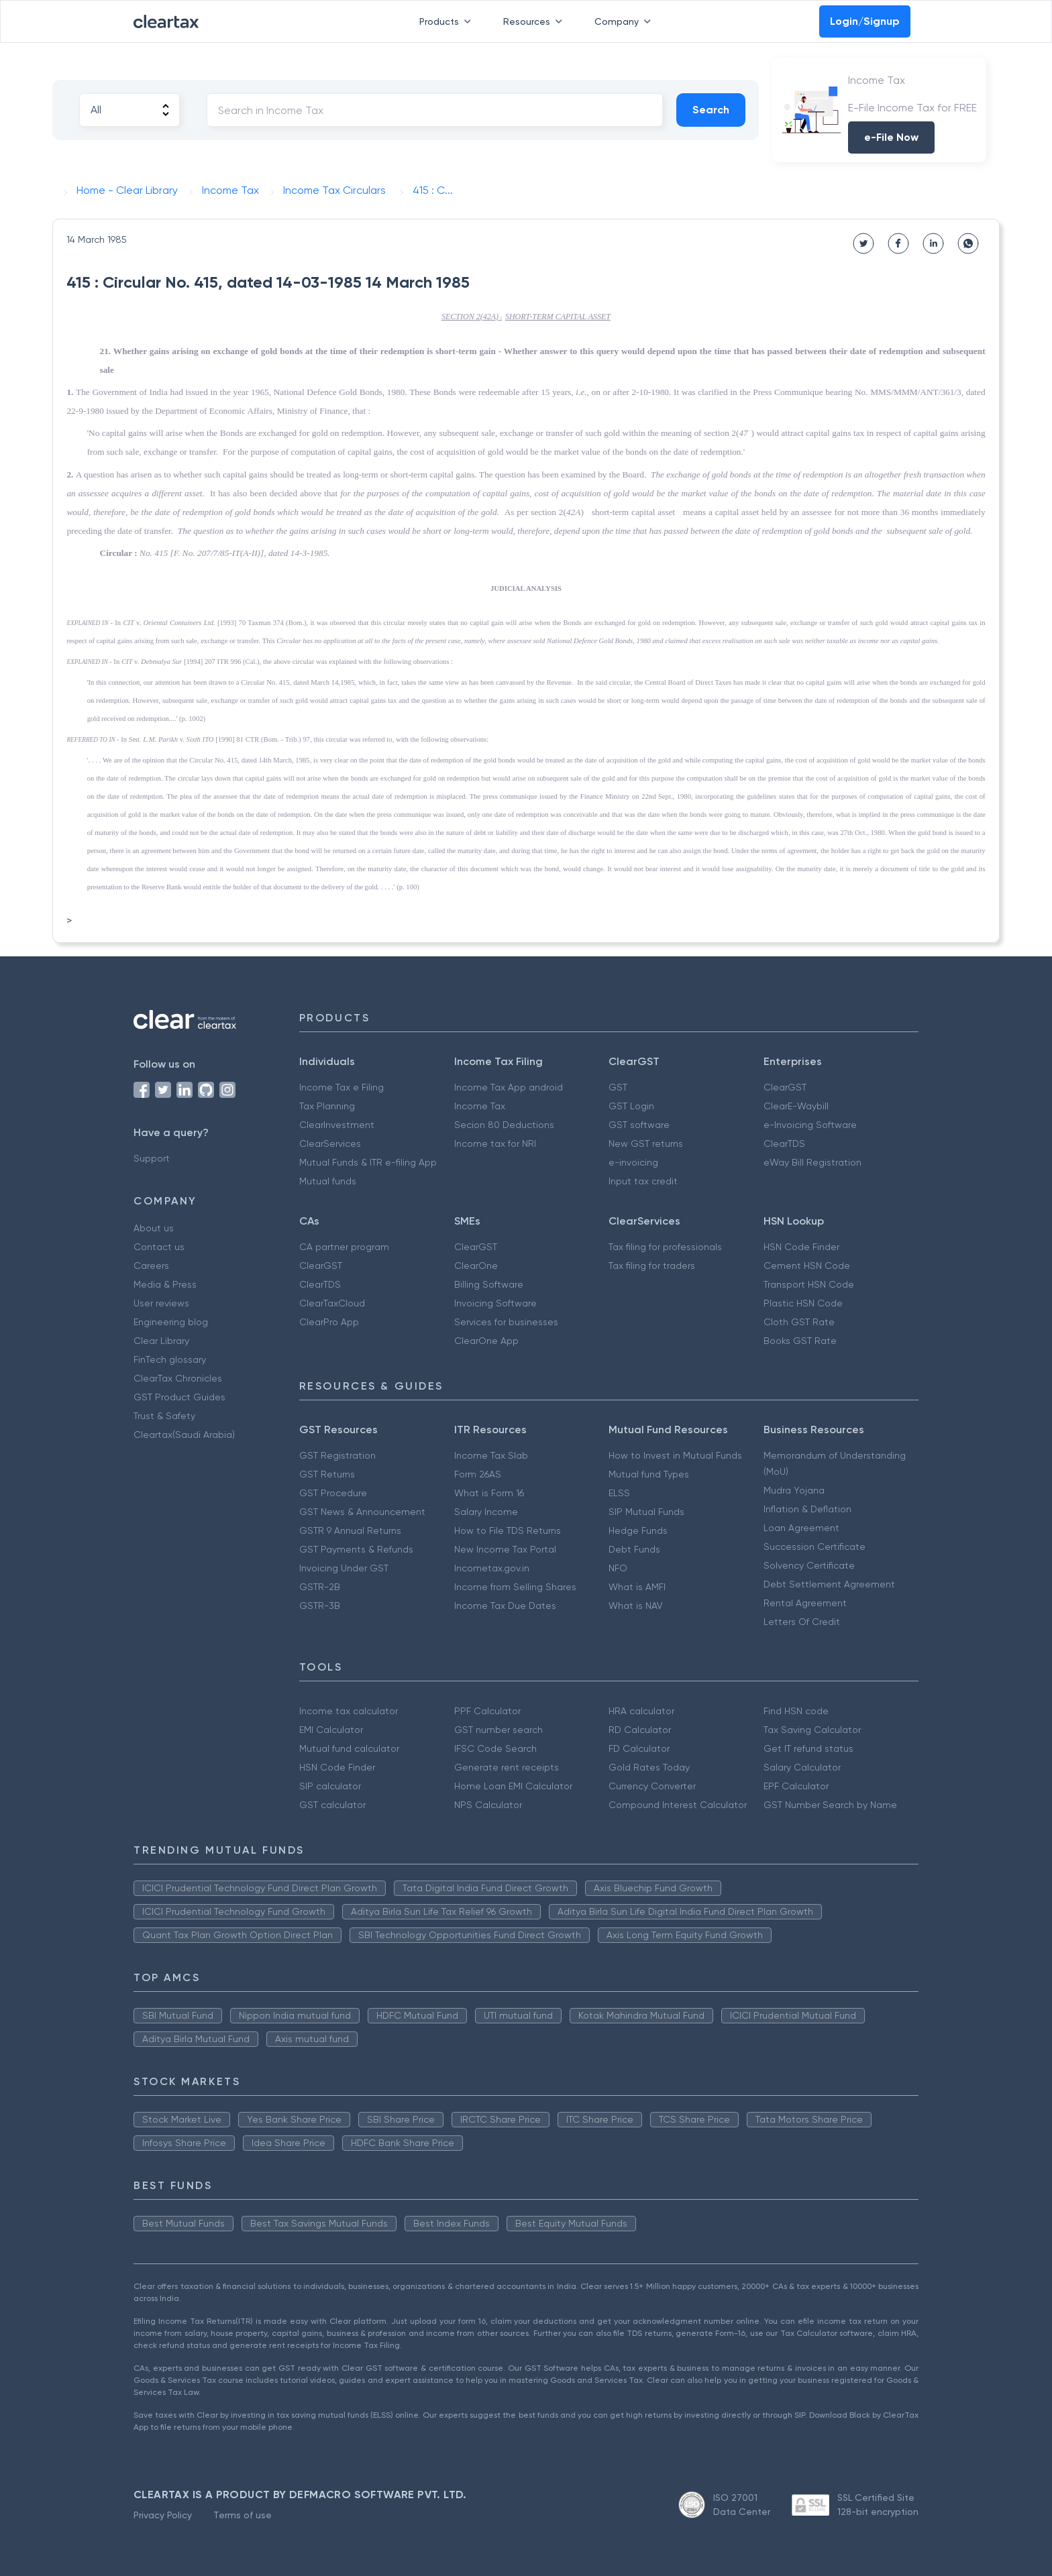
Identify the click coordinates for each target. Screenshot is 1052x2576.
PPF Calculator (487, 1710)
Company (625, 21)
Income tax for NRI (495, 1143)
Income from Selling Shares (515, 1586)
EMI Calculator (331, 1729)
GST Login (631, 1106)
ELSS (619, 1493)
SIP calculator (330, 1786)
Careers (151, 1265)
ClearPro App (329, 1322)
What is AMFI (637, 1586)
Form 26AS (477, 1474)
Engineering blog (171, 1322)
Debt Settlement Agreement (829, 1584)
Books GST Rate (800, 1340)
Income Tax (479, 1106)
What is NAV (636, 1605)
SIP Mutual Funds (646, 1511)
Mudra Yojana (794, 1490)
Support (152, 1158)
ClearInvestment (336, 1124)
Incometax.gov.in (491, 1568)
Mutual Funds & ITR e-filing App (368, 1162)
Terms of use (242, 2515)
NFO (618, 1568)
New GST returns (646, 1143)
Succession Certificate (814, 1546)
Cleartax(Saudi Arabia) (184, 1434)
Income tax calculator (348, 1710)
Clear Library (161, 1340)
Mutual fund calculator (349, 1748)
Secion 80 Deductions (504, 1124)
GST (618, 1087)
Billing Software (488, 1284)
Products (447, 21)
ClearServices (330, 1143)
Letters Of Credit (802, 1621)
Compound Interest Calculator (678, 1804)
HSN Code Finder (801, 1246)
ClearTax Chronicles (178, 1378)
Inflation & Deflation (807, 1509)
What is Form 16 (489, 1493)
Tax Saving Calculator (812, 1729)
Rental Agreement (805, 1603)
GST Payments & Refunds (356, 1549)
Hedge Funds (638, 1530)
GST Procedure (333, 1493)
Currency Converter (652, 1786)
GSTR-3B (319, 1605)
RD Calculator (640, 1729)
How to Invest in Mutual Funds (675, 1455)
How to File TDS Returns (507, 1530)
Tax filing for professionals (665, 1246)
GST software (639, 1124)
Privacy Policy (163, 2515)
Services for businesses (506, 1322)
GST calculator (332, 1804)
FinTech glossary (170, 1359)
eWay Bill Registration (812, 1162)
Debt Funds (634, 1549)
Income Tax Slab (491, 1455)
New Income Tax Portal (505, 1549)
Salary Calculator (802, 1767)
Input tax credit (643, 1181)
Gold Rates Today (649, 1767)
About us (154, 1228)
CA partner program (344, 1246)
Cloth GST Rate (799, 1322)
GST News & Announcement (362, 1511)
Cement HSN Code (807, 1265)
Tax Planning (327, 1106)
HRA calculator (641, 1710)
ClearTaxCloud (332, 1303)
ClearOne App (486, 1340)
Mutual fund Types (649, 1474)
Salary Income (486, 1511)
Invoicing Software (495, 1303)
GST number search (498, 1729)
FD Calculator (639, 1748)
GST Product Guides (179, 1397)
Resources (535, 21)
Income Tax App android (508, 1087)
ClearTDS (784, 1143)
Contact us (159, 1246)
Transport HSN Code (809, 1284)
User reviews (161, 1303)
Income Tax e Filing (341, 1087)
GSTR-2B (319, 1586)
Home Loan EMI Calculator (513, 1786)
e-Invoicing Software (810, 1124)
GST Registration (337, 1455)
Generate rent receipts (506, 1767)
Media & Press (165, 1284)
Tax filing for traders (652, 1265)
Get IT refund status (808, 1748)
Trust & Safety (164, 1415)
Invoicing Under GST (343, 1568)
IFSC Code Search (495, 1748)
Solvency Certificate (809, 1565)
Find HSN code (796, 1710)
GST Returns (327, 1474)
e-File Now (891, 137)
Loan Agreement (801, 1527)
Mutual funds (327, 1181)
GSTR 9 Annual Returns (350, 1530)
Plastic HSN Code (803, 1303)
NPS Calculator (488, 1804)
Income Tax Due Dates (505, 1605)
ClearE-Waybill (796, 1106)
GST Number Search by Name (830, 1804)
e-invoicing (633, 1162)
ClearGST (785, 1087)
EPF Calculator (796, 1786)
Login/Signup (865, 21)
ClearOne (476, 1265)
